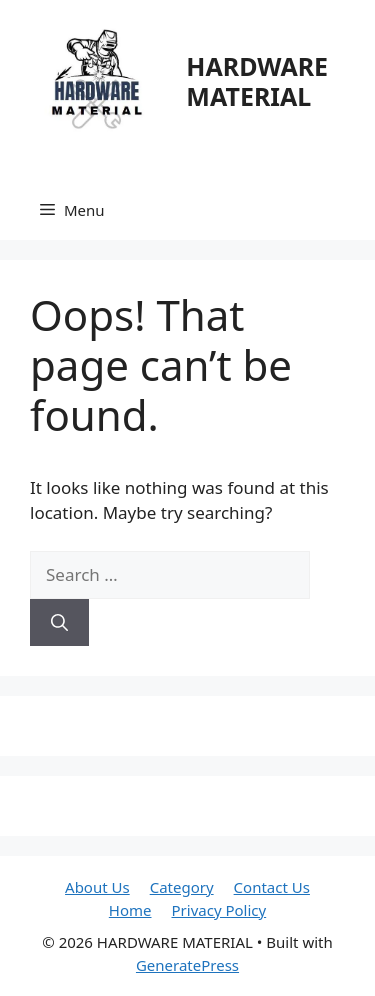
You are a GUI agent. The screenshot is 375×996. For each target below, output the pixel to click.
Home (130, 910)
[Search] (59, 623)
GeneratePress (187, 965)
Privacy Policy (219, 910)
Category (182, 887)
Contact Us (272, 887)
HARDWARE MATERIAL (257, 81)
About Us (97, 887)
